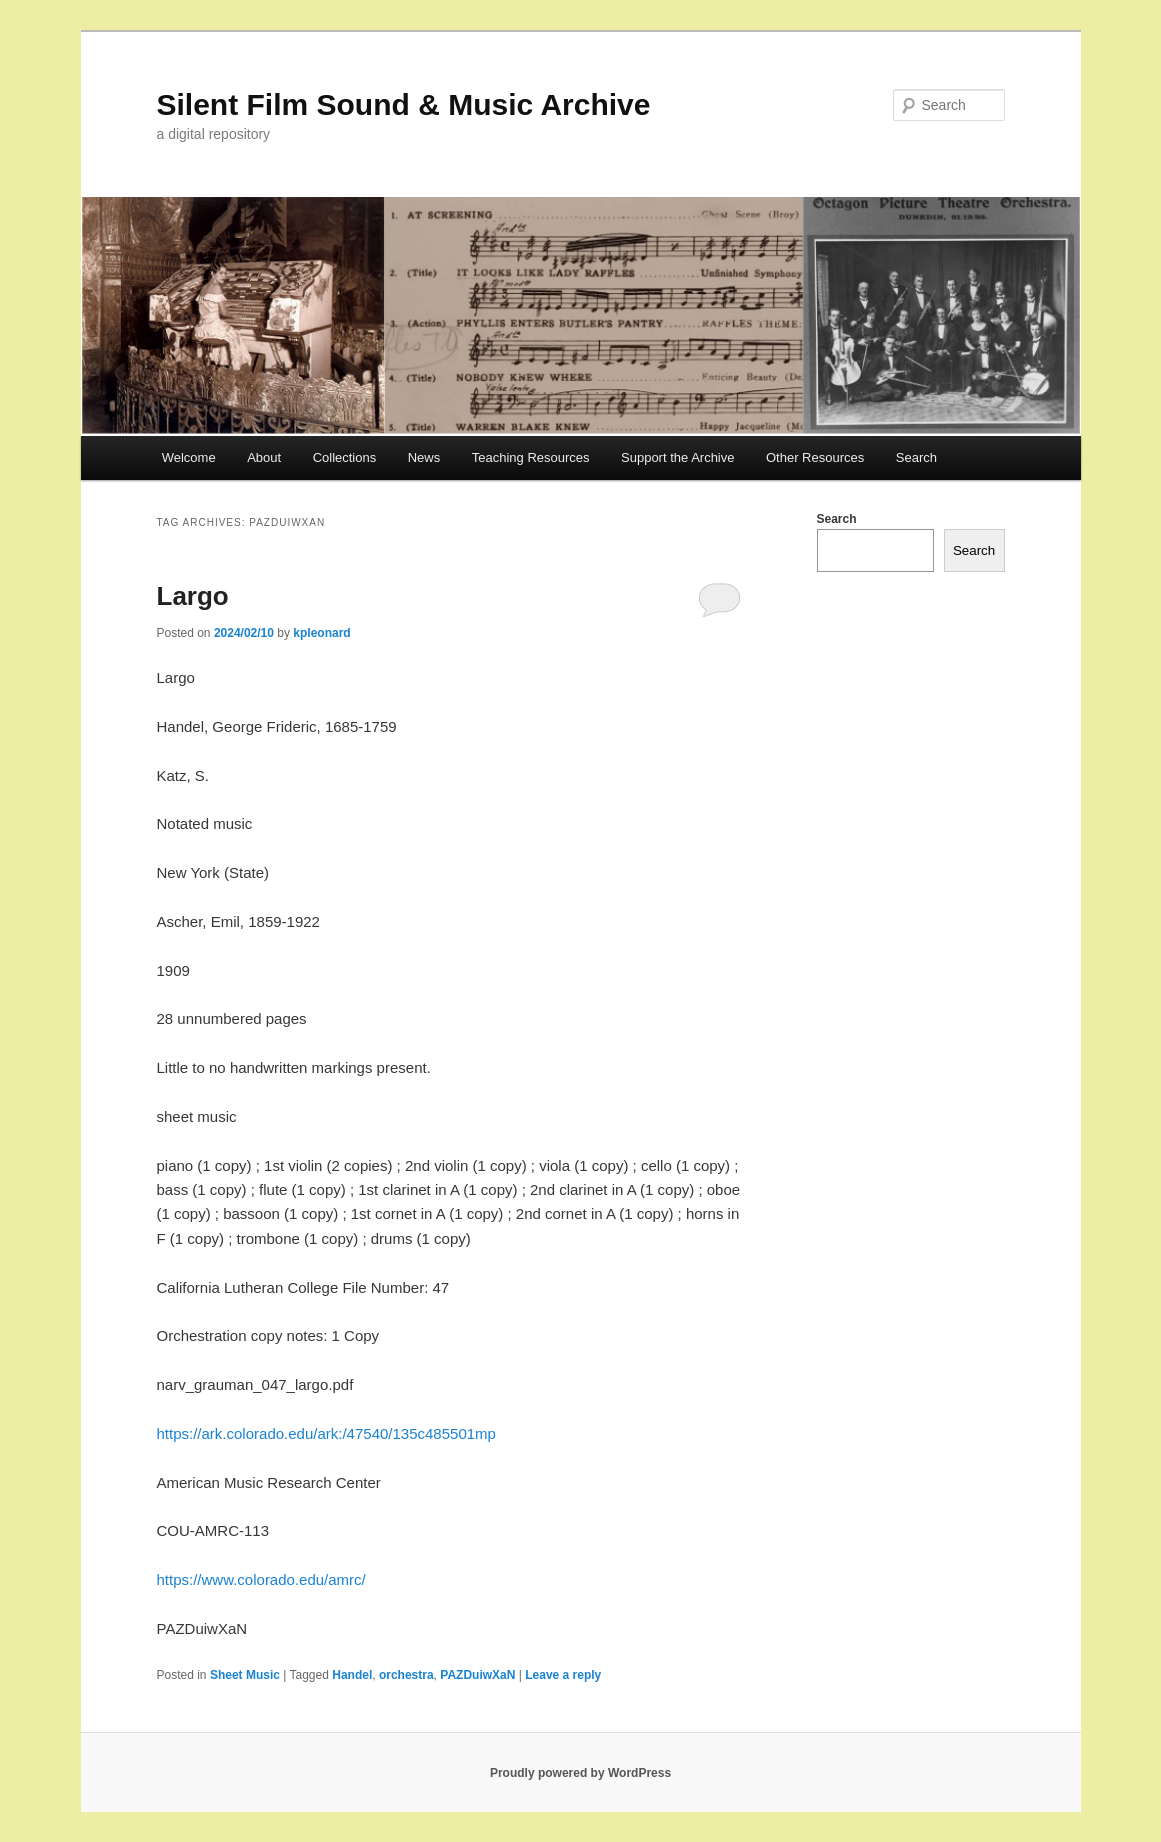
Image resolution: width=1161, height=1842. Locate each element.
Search (916, 457)
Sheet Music (245, 1675)
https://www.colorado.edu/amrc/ (261, 1579)
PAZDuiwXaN (477, 1675)
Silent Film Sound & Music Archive (404, 104)
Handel (352, 1675)
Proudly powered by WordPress (580, 1773)
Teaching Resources (531, 457)
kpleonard (321, 633)
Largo (193, 596)
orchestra (406, 1675)
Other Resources (815, 457)
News (424, 457)
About (264, 457)
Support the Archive (677, 457)
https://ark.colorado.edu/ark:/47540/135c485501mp (326, 1433)
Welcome (189, 457)
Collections (345, 457)
